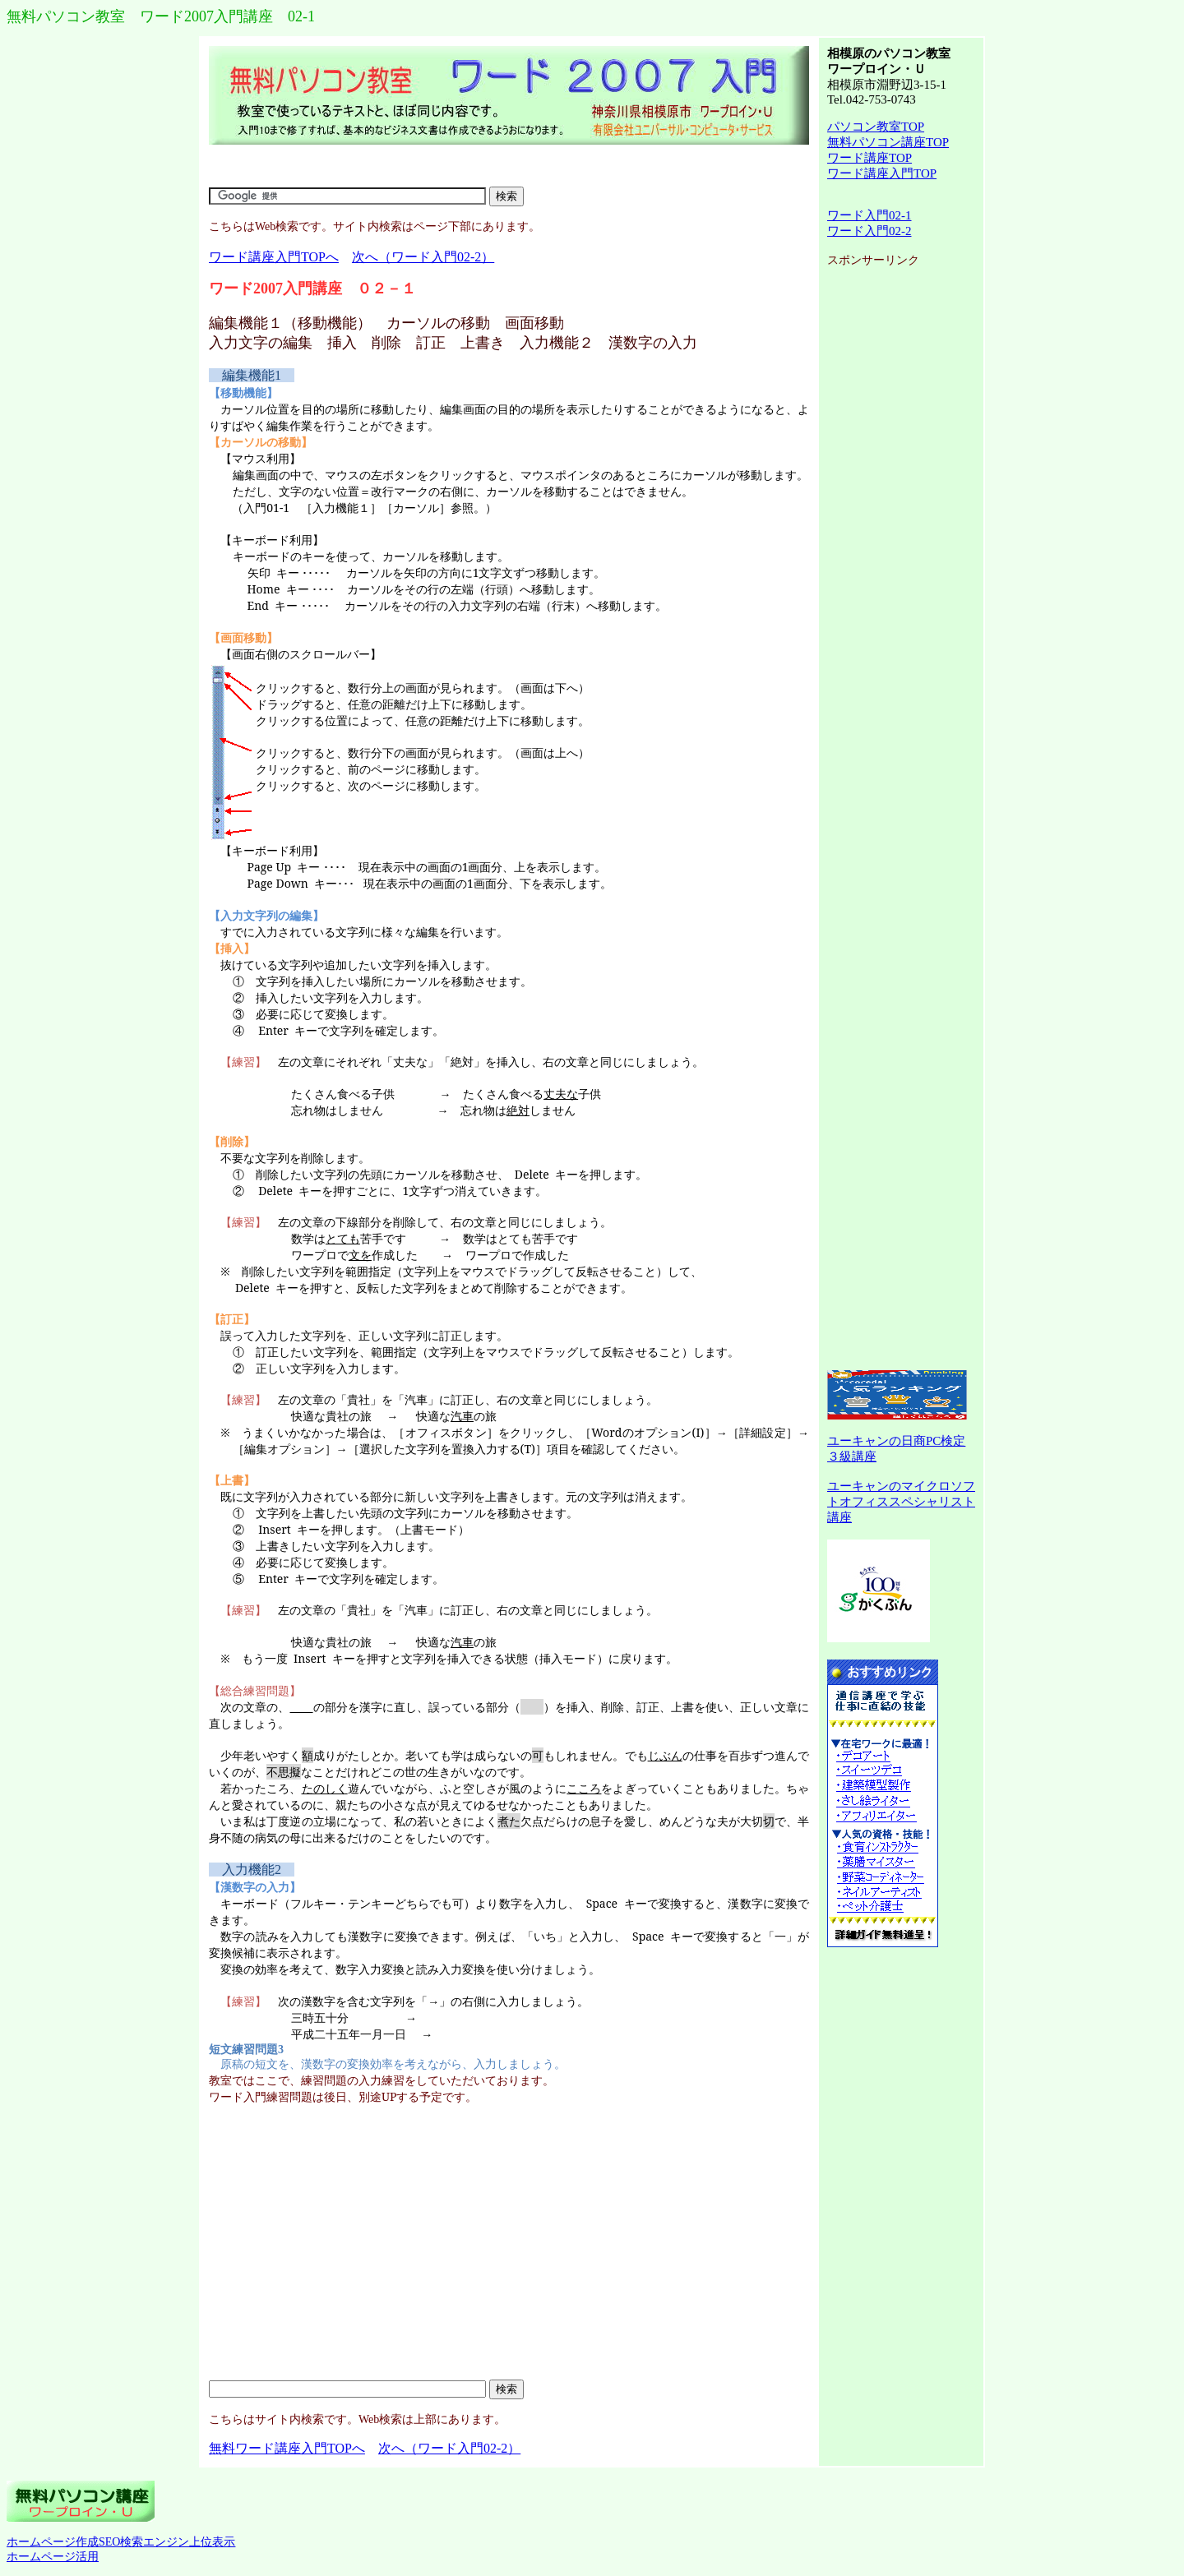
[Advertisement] (509, 165)
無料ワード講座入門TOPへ (287, 2448)
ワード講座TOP (869, 157)
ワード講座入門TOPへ (274, 257)
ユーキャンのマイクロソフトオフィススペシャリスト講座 (901, 1502)
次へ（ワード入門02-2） (423, 257)
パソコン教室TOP (875, 126)
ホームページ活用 (53, 2557)
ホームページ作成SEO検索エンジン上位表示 (121, 2542)
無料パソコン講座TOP (888, 142)
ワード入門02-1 (869, 215)
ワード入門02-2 (869, 231)
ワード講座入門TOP (882, 173)
